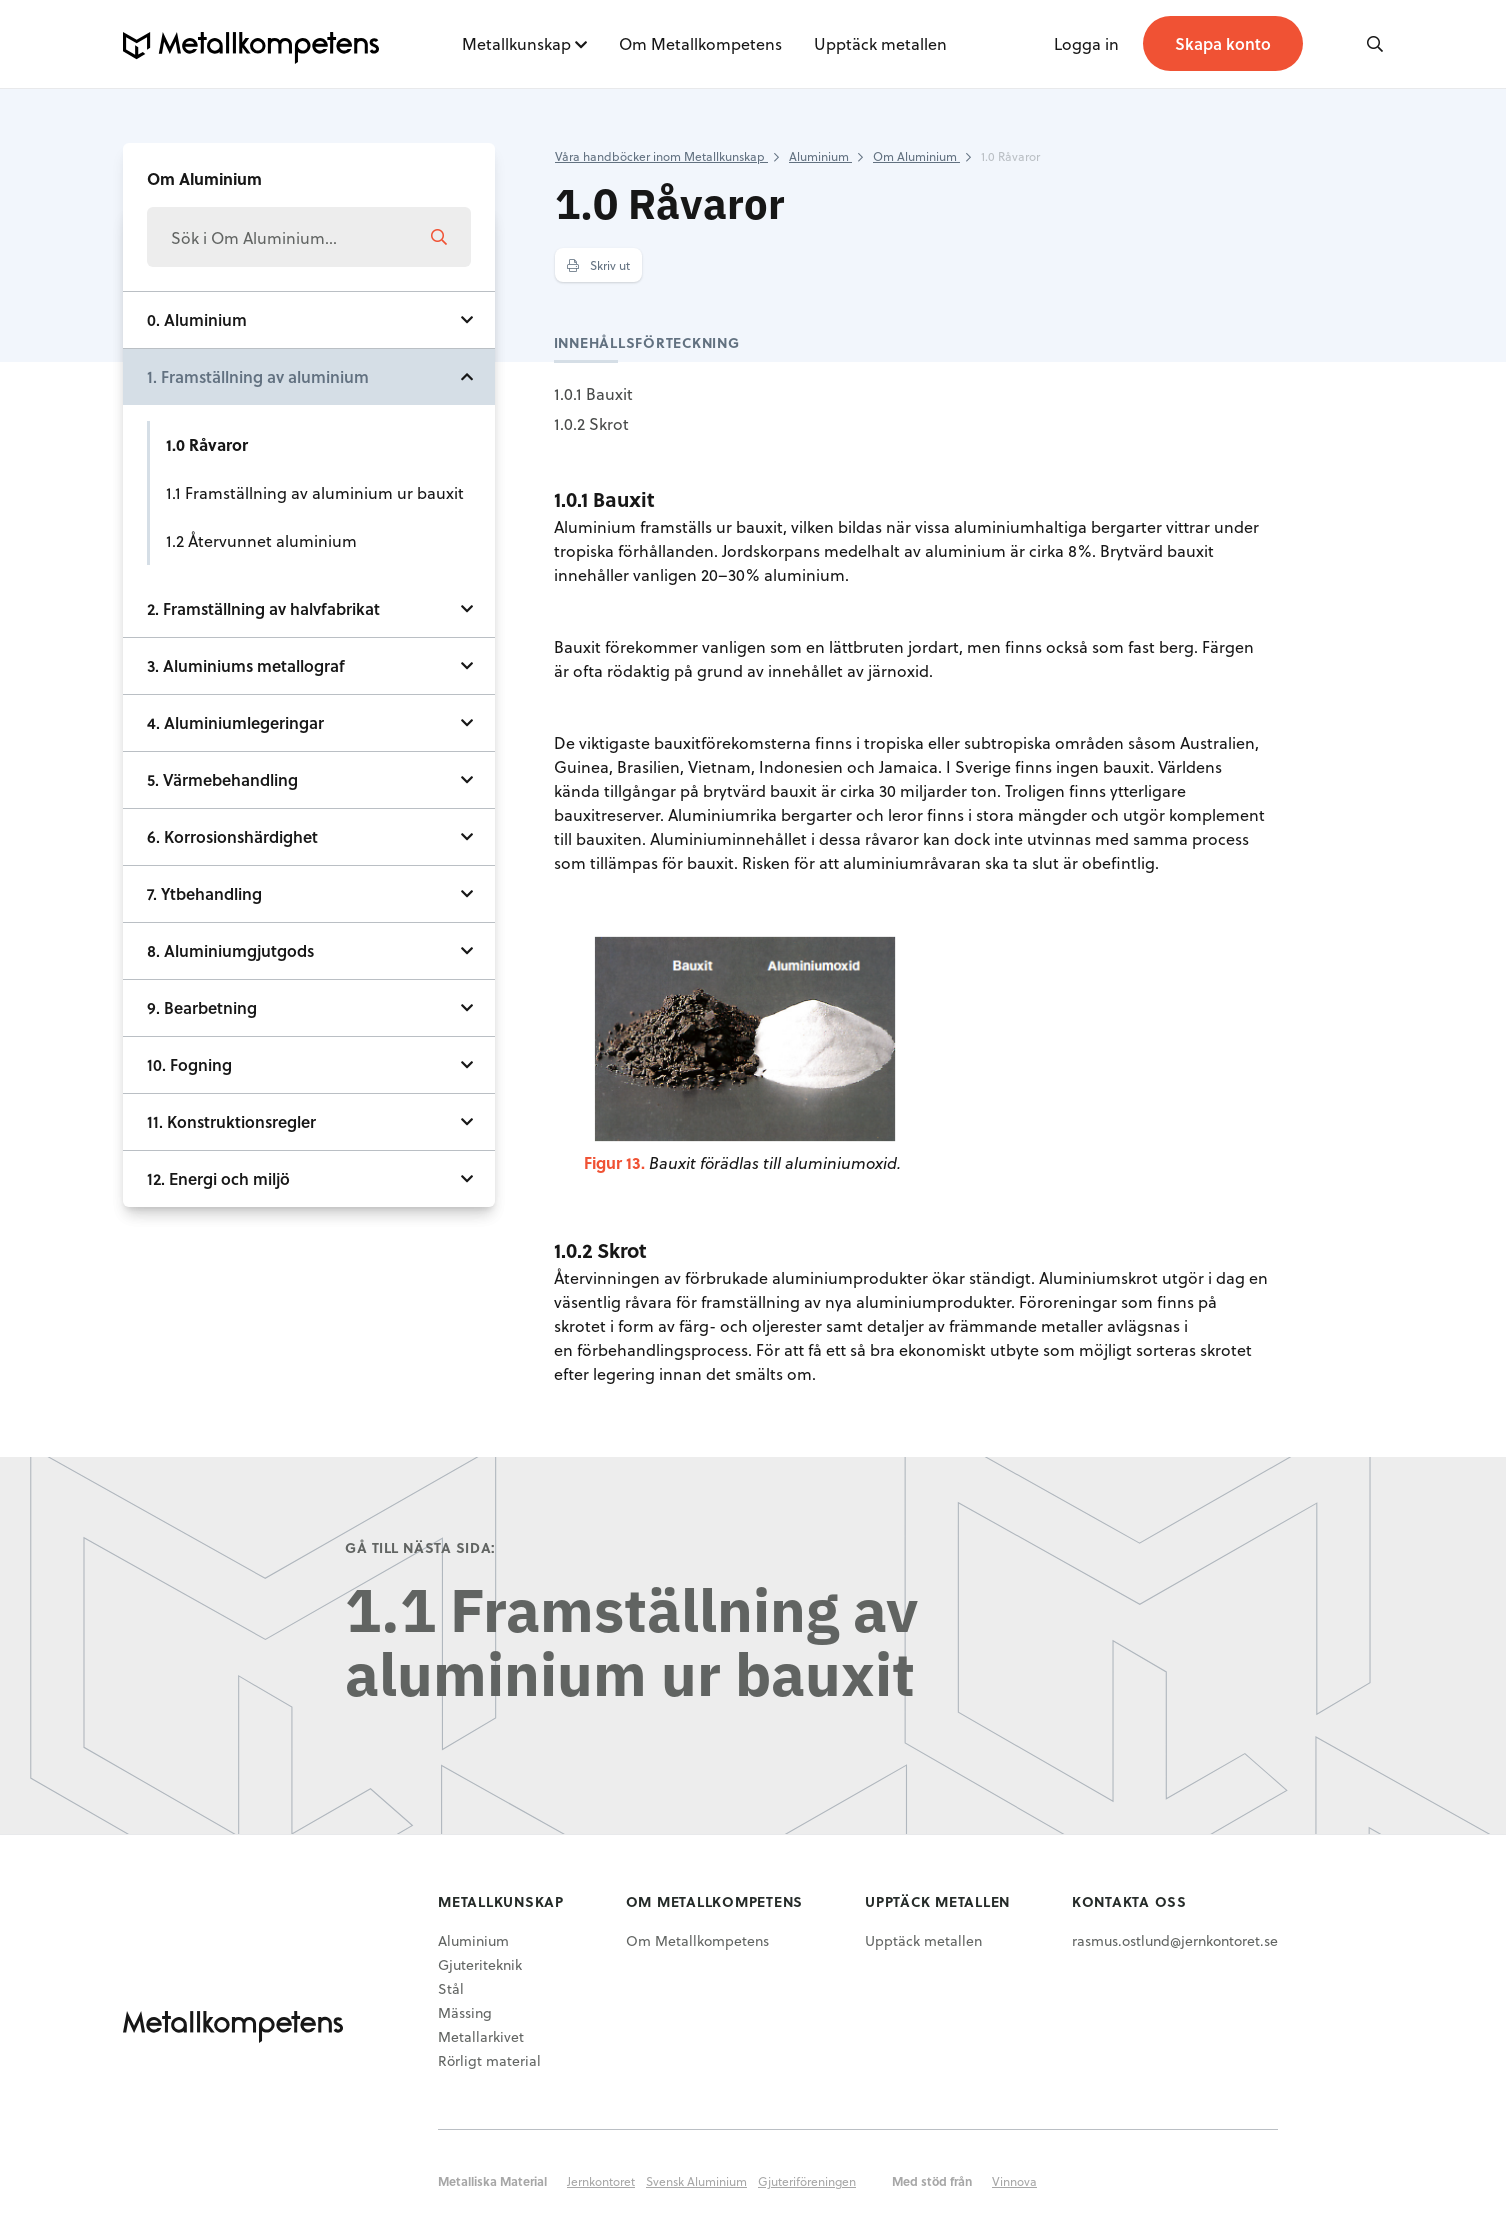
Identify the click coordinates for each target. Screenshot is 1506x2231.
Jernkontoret (601, 2181)
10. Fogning (189, 1064)
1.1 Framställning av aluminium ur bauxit (315, 492)
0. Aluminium (197, 319)
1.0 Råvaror (207, 444)
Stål (451, 1988)
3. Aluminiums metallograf (246, 665)
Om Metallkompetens (700, 43)
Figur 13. (614, 1162)
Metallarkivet (481, 2036)
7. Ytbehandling (204, 893)
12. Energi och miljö (218, 1178)
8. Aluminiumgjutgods (230, 950)
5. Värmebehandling (222, 779)
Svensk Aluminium (696, 2181)
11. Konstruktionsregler (231, 1121)
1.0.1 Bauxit (593, 393)
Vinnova (1014, 2181)
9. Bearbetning (202, 1007)
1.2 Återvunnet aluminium (261, 540)
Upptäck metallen (880, 43)
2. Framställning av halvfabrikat (263, 608)
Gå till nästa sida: (420, 1547)
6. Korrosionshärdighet (232, 836)
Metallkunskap (516, 43)
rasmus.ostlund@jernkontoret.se (1175, 1940)
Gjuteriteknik (480, 1964)
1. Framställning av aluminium (258, 376)
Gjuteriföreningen (807, 2181)
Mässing (465, 2012)
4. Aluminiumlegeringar (235, 722)
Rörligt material (489, 2060)
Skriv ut (598, 265)
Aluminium (473, 1940)
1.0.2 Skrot (591, 423)
